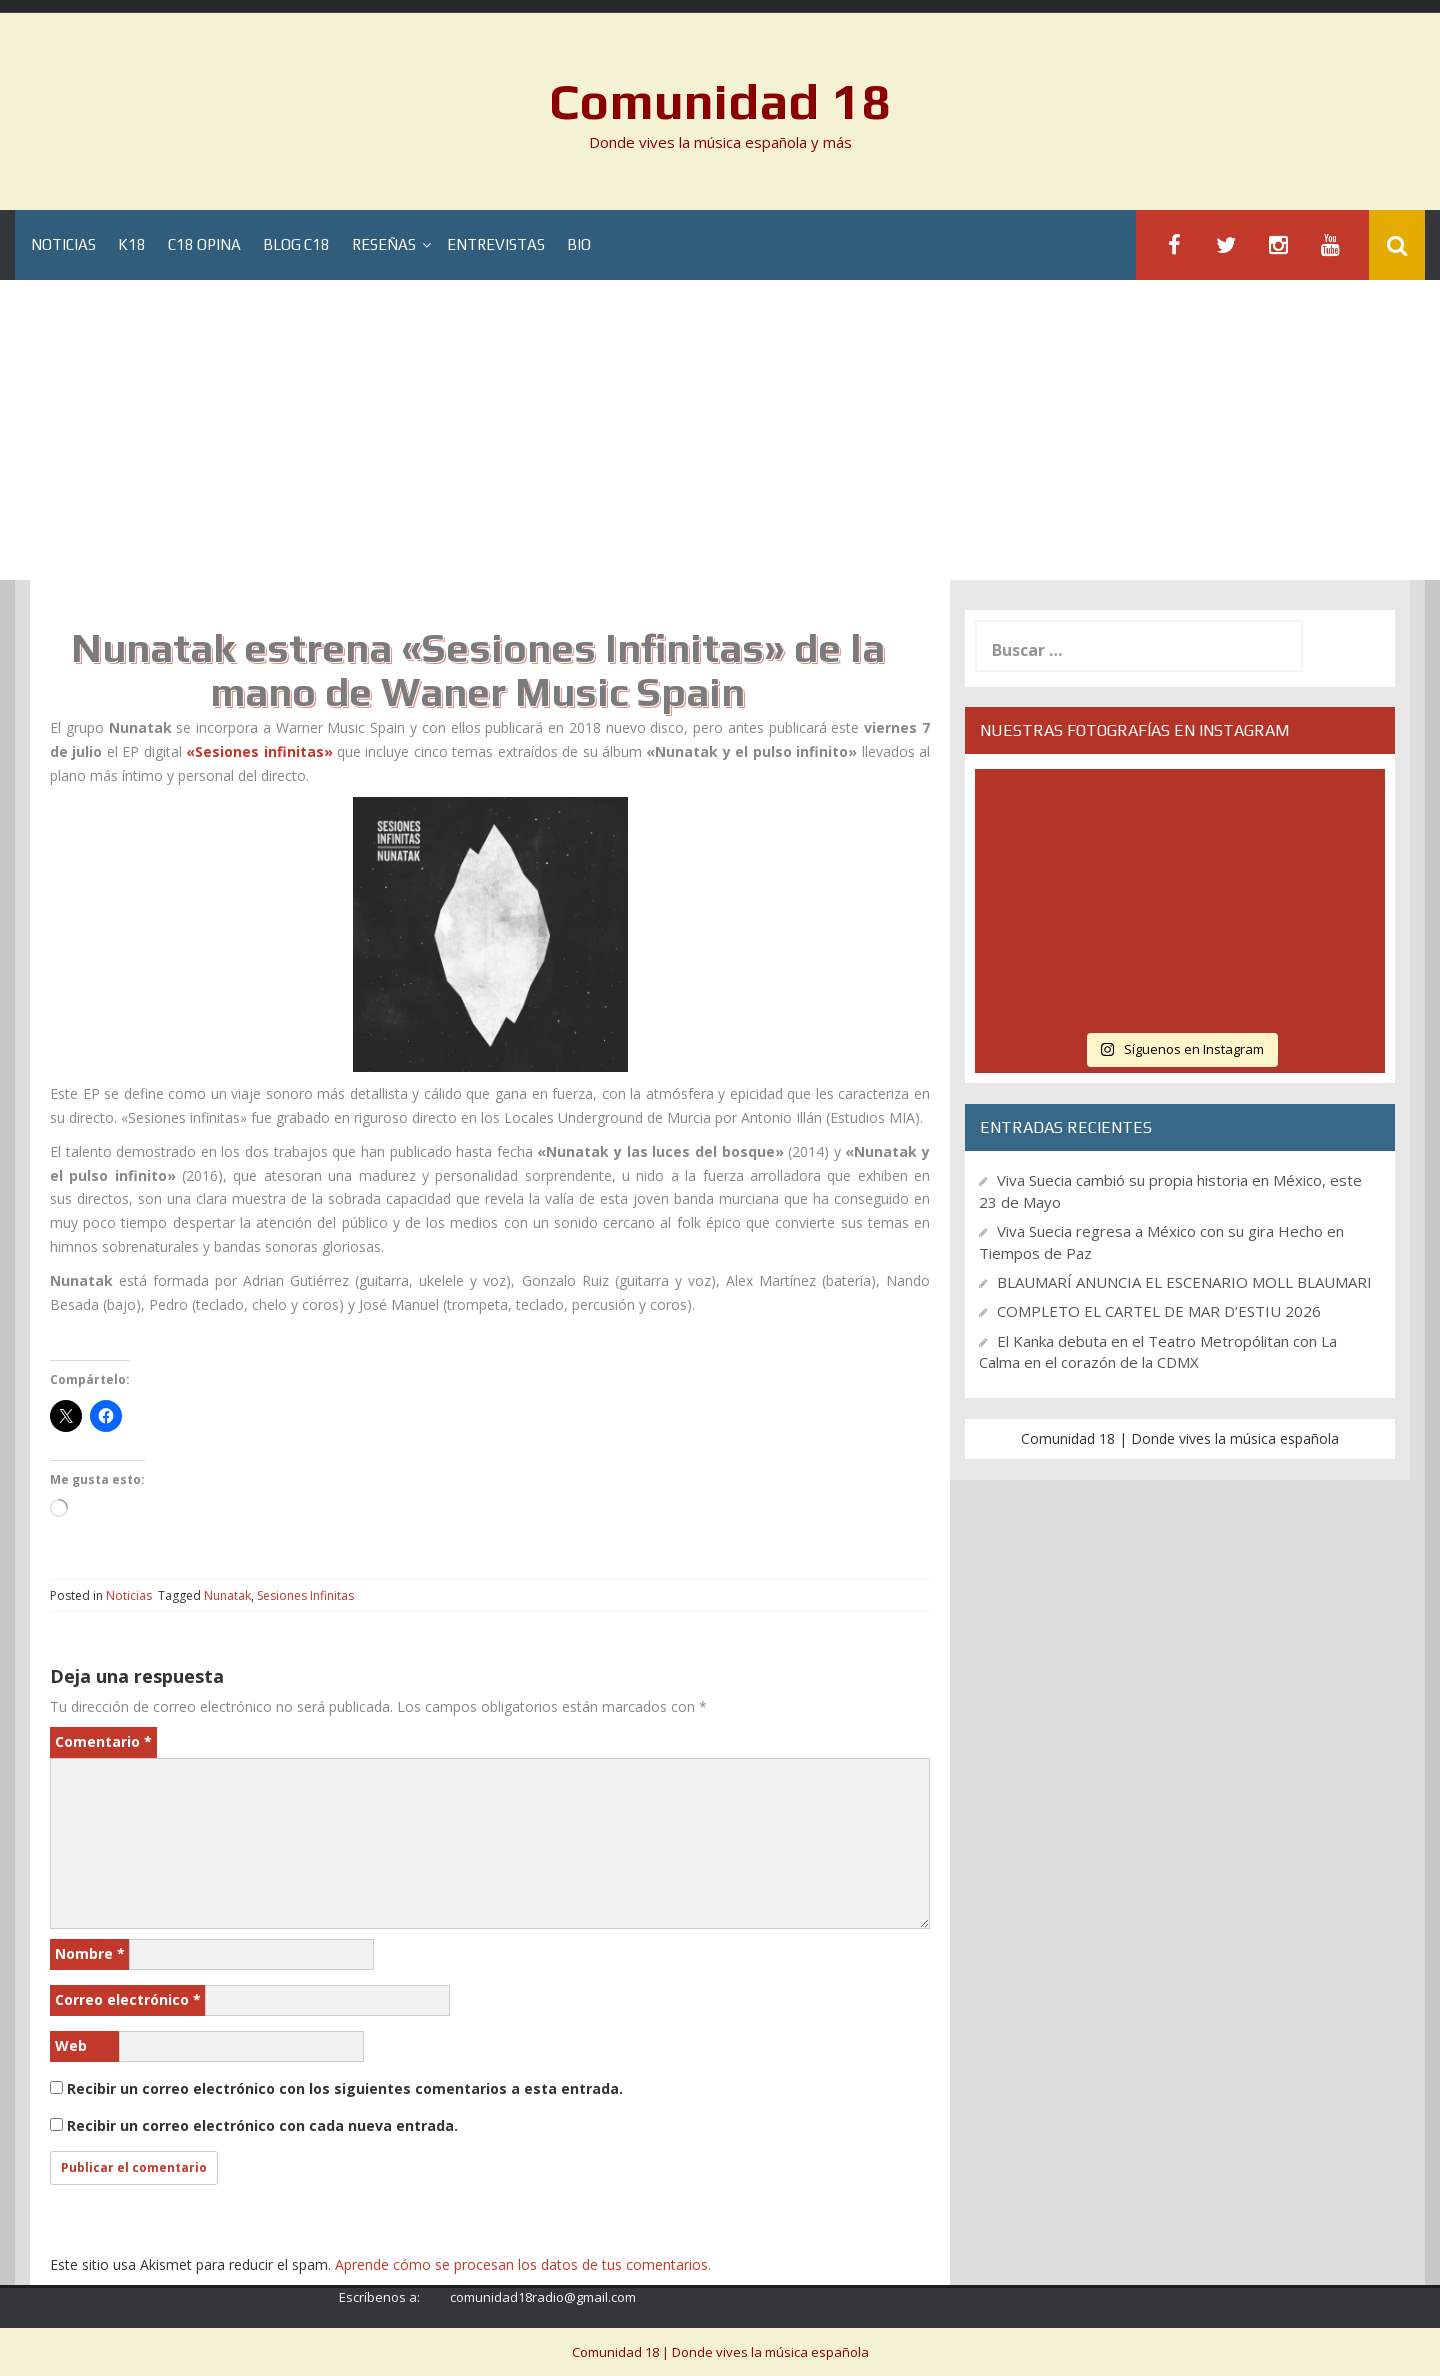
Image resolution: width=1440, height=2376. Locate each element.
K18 (132, 245)
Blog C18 (296, 245)
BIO (579, 245)
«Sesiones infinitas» (259, 751)
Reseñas (384, 245)
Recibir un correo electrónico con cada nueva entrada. (262, 2125)
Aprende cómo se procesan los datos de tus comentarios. (523, 2264)
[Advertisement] (720, 430)
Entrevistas (496, 245)
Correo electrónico (128, 1999)
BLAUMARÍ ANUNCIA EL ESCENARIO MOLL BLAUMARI (1184, 1282)
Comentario (103, 1741)
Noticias (63, 245)
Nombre (90, 1953)
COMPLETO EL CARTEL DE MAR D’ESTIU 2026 (1159, 1311)
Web (71, 2045)
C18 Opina (204, 245)
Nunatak (227, 1595)
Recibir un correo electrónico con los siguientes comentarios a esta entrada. (345, 2088)
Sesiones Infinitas (305, 1595)
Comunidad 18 (720, 101)
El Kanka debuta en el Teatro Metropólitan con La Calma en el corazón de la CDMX (1158, 1351)
